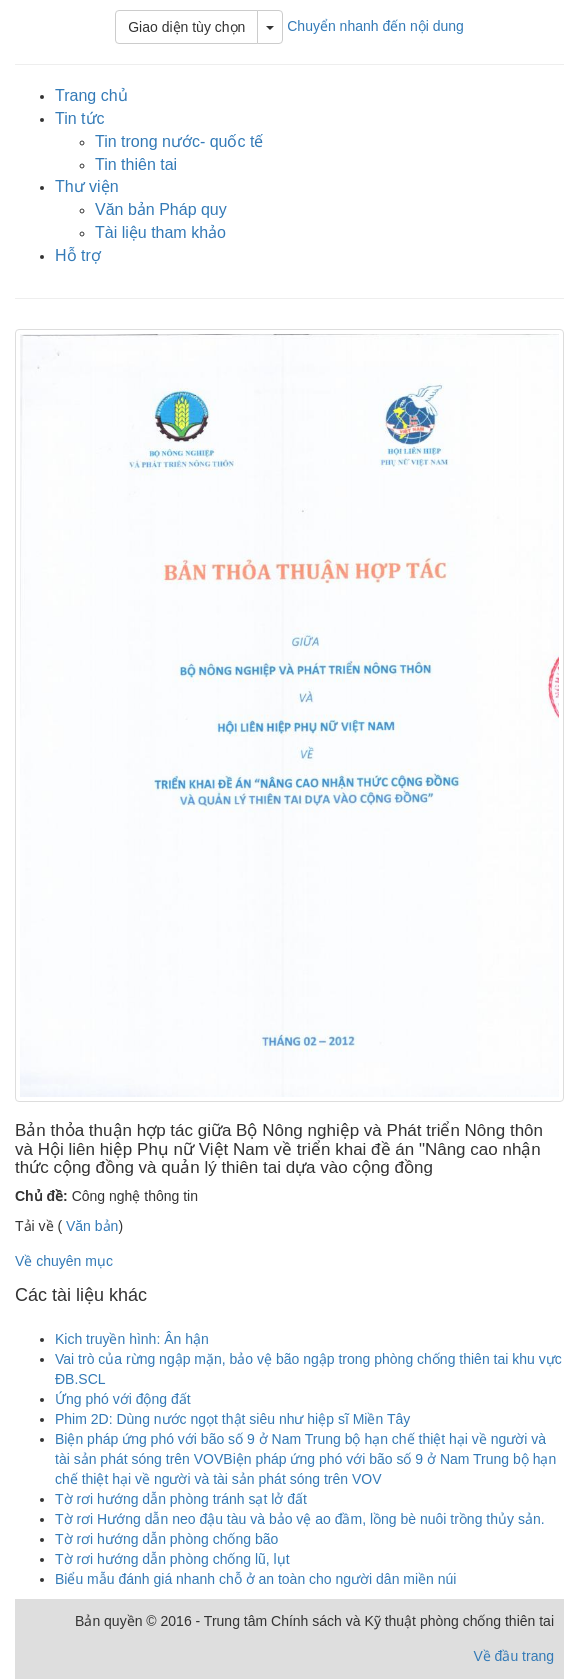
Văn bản (90, 1226)
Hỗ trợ (78, 255)
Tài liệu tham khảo (160, 232)
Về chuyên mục (64, 1261)
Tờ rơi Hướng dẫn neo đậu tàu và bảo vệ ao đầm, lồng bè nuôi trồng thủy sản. (300, 1519)
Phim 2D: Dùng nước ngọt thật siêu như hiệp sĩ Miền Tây (232, 1419)
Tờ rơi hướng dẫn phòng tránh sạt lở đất (181, 1499)
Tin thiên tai (136, 164)
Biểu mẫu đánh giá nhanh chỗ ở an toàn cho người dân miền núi (255, 1579)
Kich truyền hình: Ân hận (132, 1339)
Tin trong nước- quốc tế (179, 141)
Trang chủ (91, 95)
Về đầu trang (513, 1656)
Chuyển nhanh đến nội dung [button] (375, 26)
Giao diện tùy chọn (186, 27)
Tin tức (80, 118)
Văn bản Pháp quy (161, 209)
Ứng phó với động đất (123, 1399)
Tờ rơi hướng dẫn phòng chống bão (166, 1539)
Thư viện (87, 186)
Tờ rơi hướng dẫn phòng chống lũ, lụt (172, 1559)
